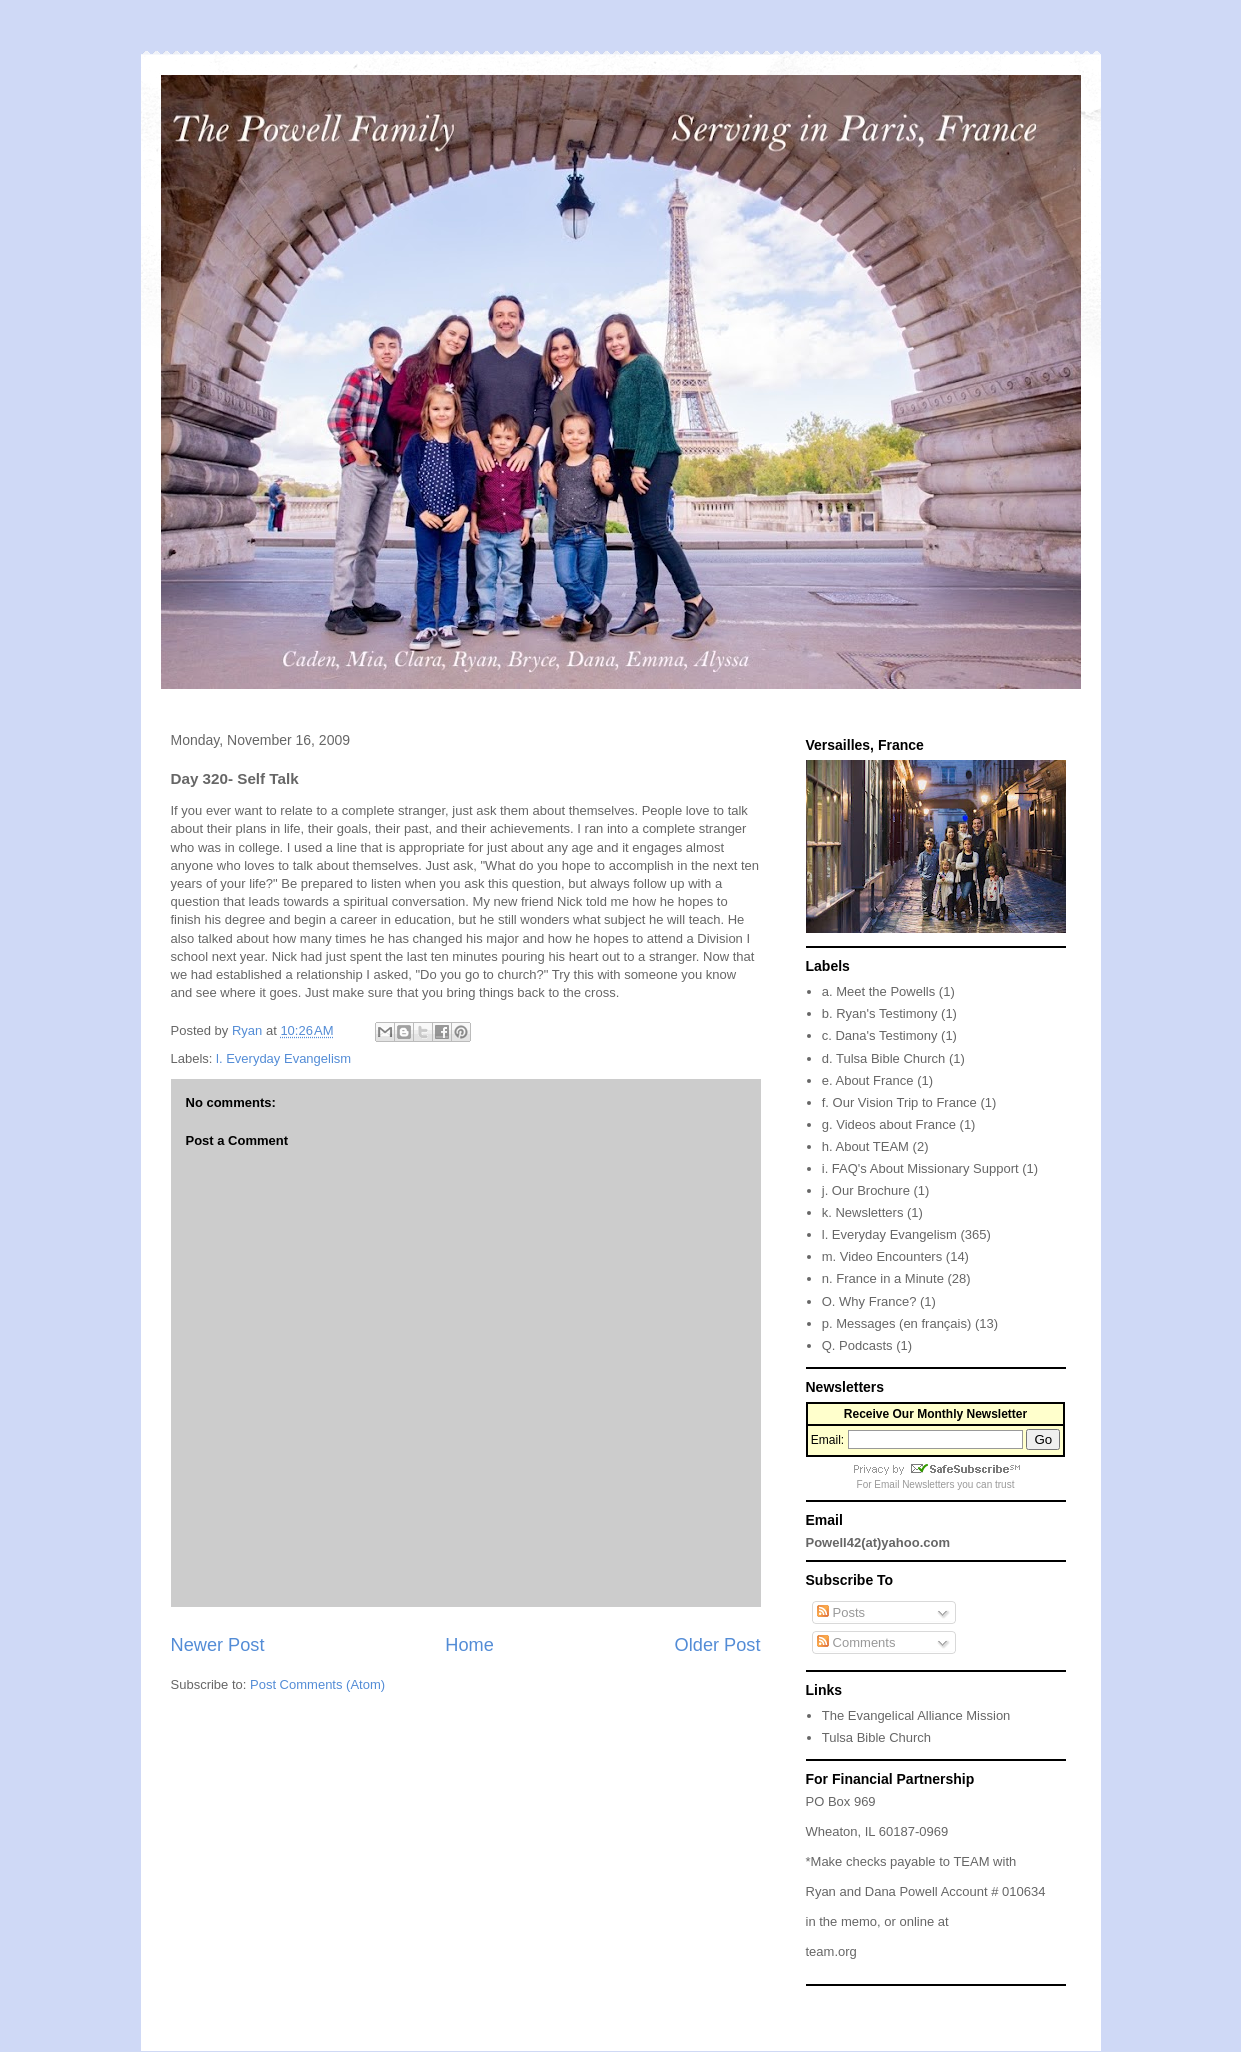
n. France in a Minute (883, 1278)
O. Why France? (869, 1301)
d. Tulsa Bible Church (884, 1058)
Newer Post (218, 1645)
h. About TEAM (865, 1146)
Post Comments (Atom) (317, 1684)
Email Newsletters (914, 1484)
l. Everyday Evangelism (283, 1058)
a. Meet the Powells (878, 991)
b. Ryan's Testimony (880, 1013)
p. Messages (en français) (897, 1323)
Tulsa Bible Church (876, 1737)
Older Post (718, 1645)
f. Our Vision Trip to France (899, 1102)
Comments (856, 1642)
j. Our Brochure (866, 1190)
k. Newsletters (863, 1212)
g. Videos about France (889, 1124)
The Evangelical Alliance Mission (916, 1715)
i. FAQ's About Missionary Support (920, 1168)
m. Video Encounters (882, 1256)
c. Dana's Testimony (880, 1035)
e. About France (868, 1080)
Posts (841, 1612)
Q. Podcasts (857, 1345)
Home (469, 1645)
